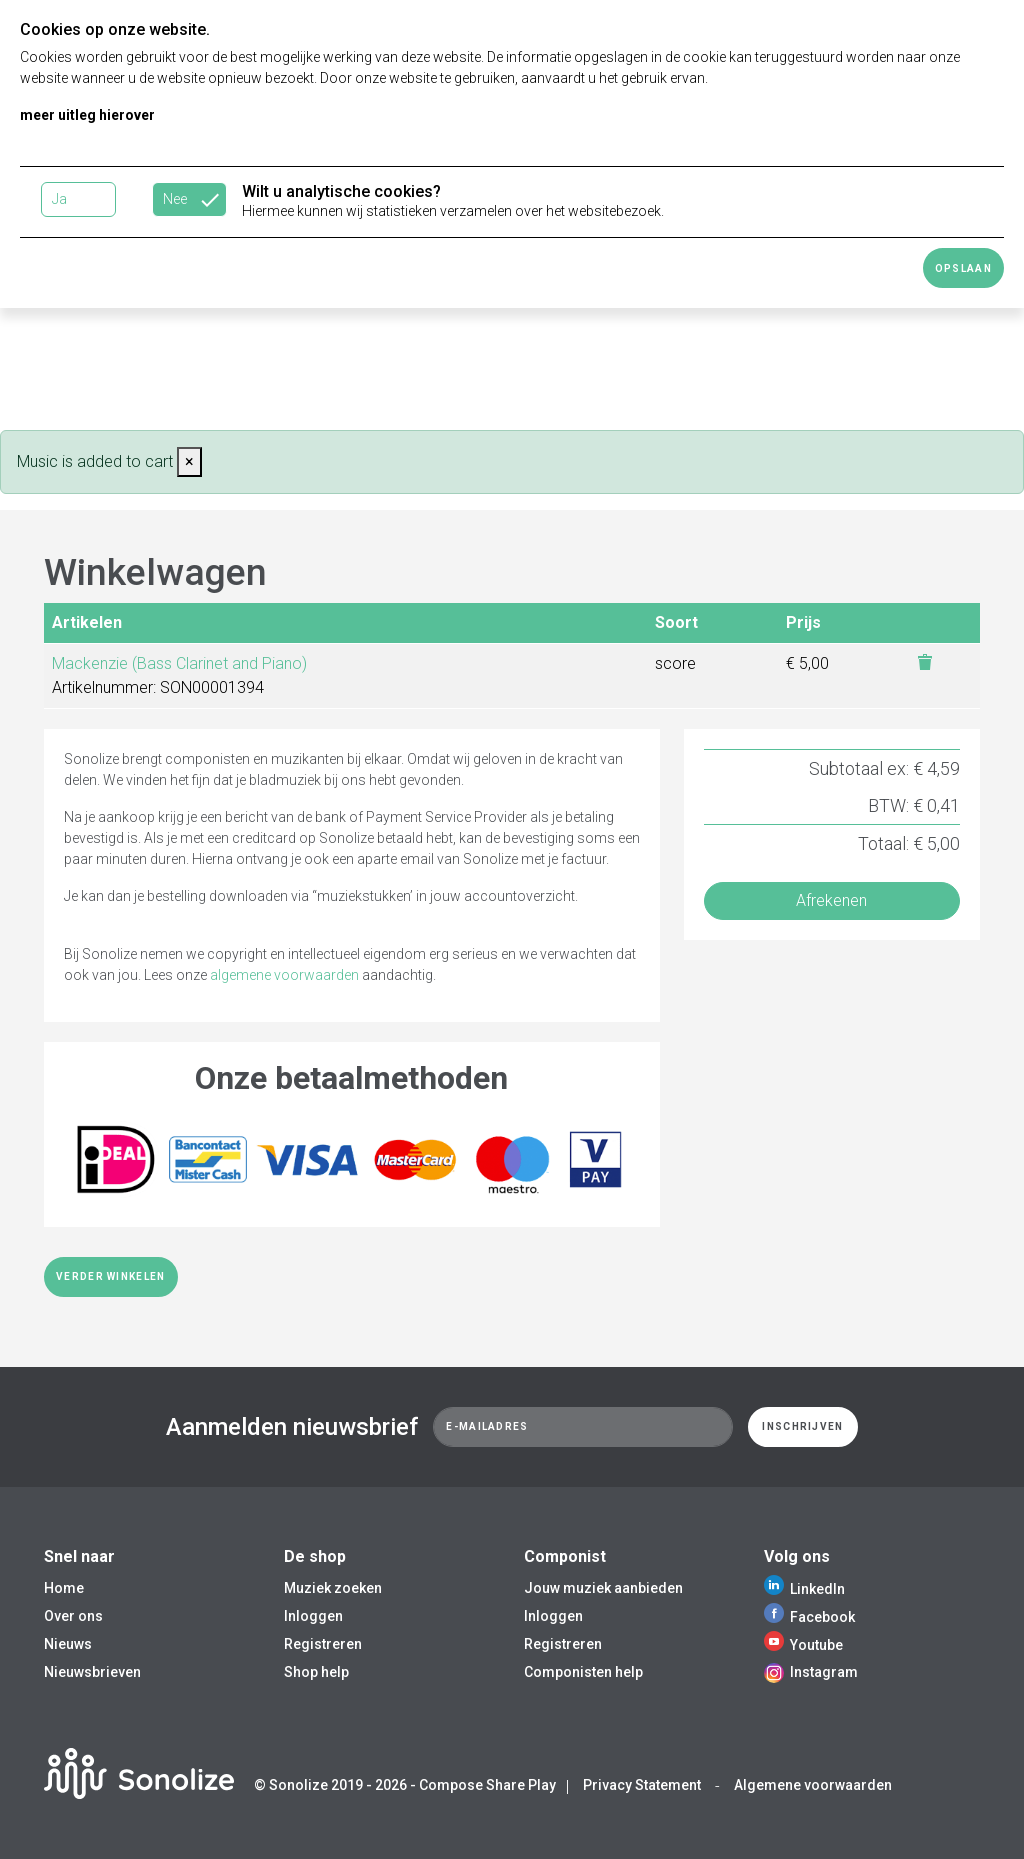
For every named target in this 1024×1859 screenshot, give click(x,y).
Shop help (316, 1672)
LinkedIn (804, 1589)
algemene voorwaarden (284, 975)
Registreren (323, 1644)
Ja (59, 199)
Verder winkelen (111, 1276)
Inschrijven (802, 1426)
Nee (175, 199)
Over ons (73, 1616)
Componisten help (583, 1672)
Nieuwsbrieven (92, 1672)
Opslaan (963, 268)
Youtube (803, 1645)
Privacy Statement (642, 1785)
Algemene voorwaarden (813, 1785)
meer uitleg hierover (87, 115)
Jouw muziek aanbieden (603, 1588)
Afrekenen (831, 900)
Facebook (809, 1617)
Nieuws (68, 1644)
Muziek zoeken (333, 1588)
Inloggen (313, 1616)
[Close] (189, 462)
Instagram (811, 1672)
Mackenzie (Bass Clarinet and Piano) (179, 663)
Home (64, 1588)
